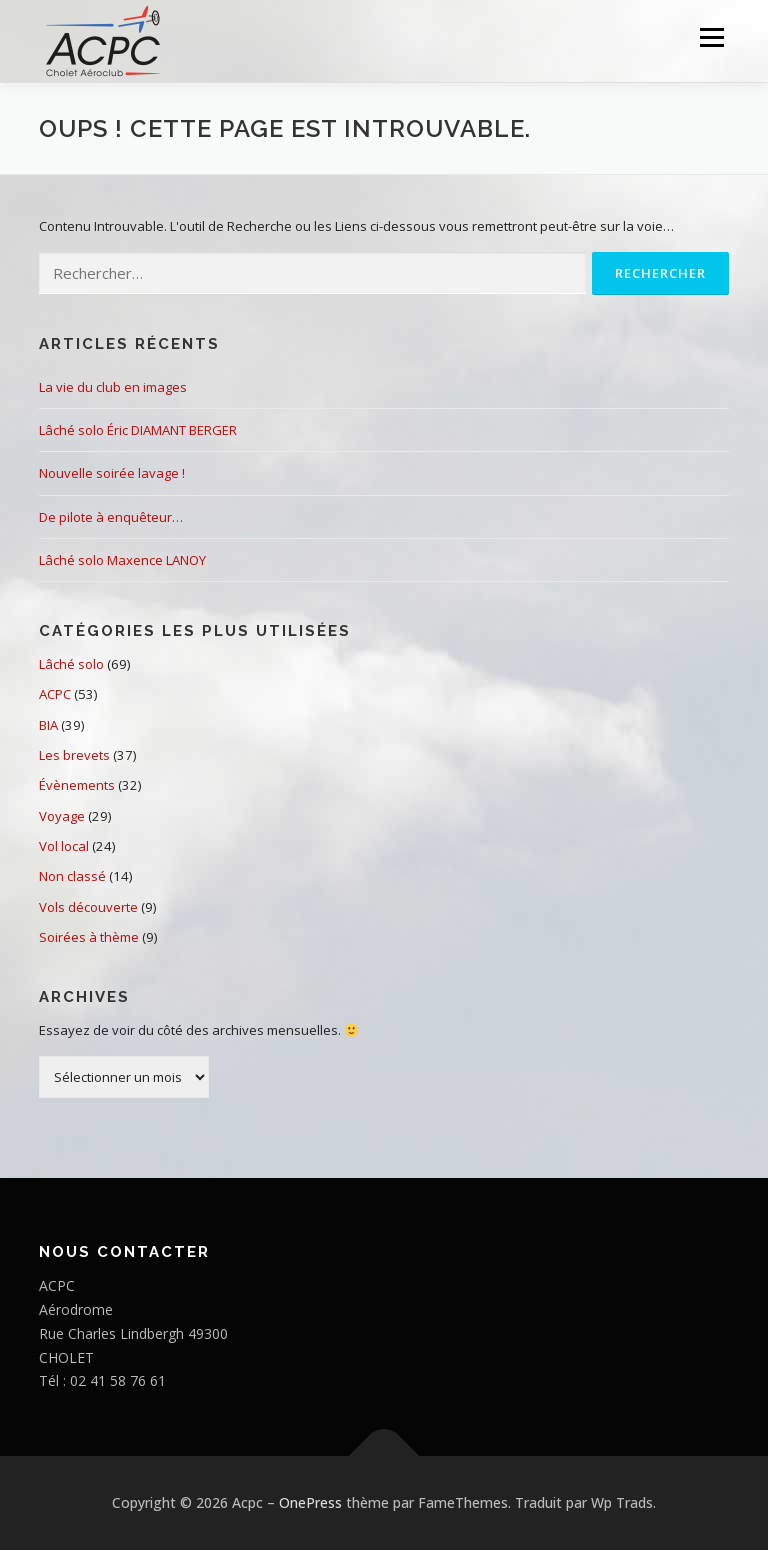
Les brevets (74, 755)
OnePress (310, 1502)
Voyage (62, 816)
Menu (711, 37)
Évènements (77, 785)
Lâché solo (71, 664)
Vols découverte (88, 907)
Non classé (72, 876)
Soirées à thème (89, 937)
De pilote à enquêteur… (111, 517)
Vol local (64, 846)
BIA (48, 725)
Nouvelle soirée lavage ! (112, 473)
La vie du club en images (113, 387)
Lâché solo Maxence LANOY (122, 560)
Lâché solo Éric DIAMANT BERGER (138, 430)
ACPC (55, 694)
